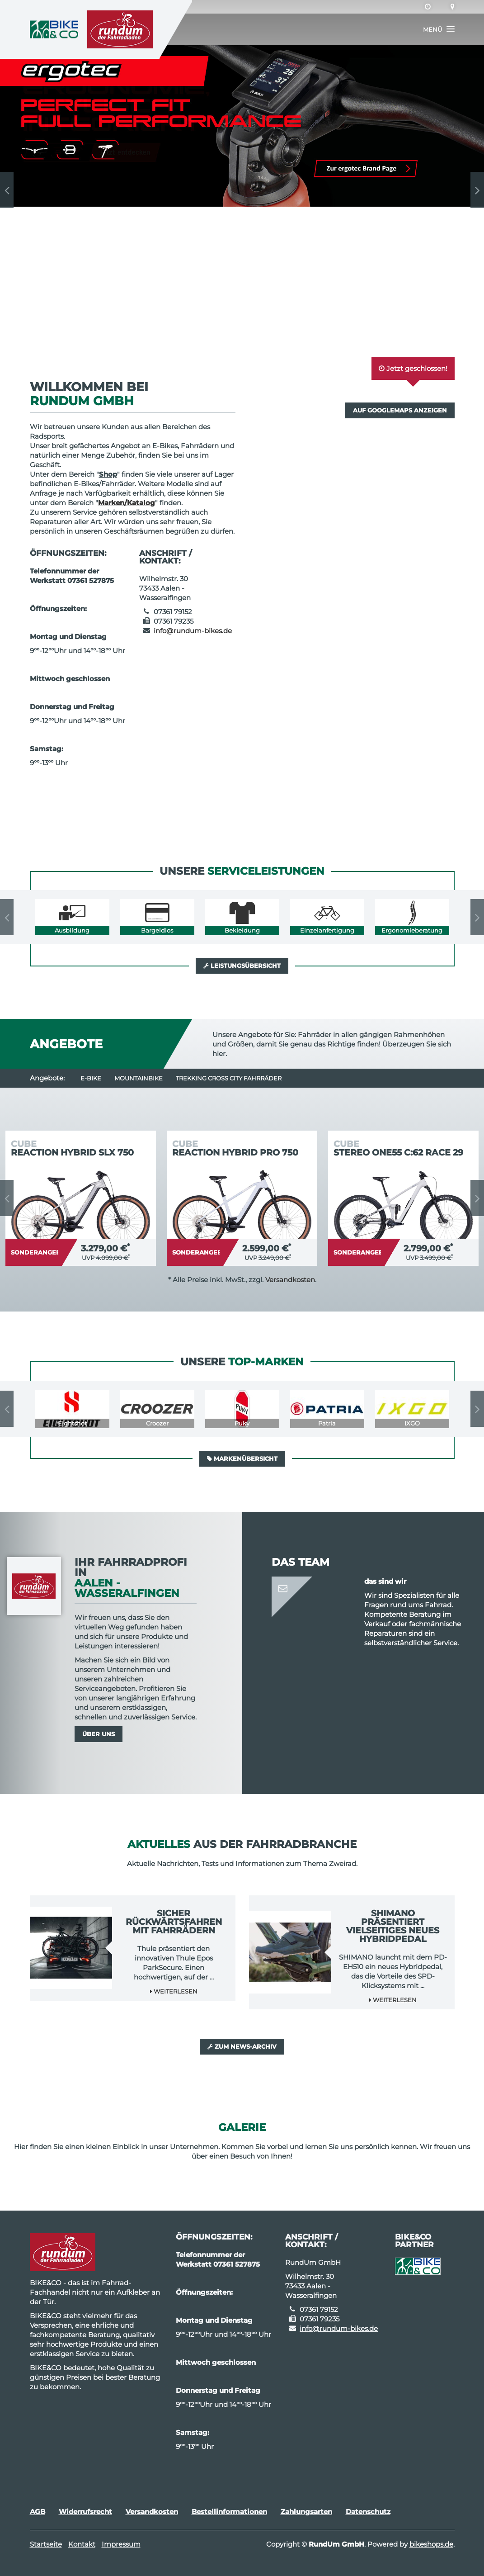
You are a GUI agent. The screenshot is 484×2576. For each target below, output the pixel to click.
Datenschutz (368, 2511)
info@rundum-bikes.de (193, 630)
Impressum (121, 2544)
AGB (37, 2511)
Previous (7, 190)
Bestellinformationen (229, 2511)
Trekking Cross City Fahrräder (229, 1078)
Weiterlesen (173, 1991)
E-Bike (90, 1078)
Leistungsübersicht (242, 965)
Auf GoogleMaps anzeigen (400, 410)
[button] (439, 29)
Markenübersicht (242, 1458)
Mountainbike (138, 1078)
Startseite (46, 2544)
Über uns (98, 1734)
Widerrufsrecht (85, 2511)
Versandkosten (290, 1279)
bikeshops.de (431, 2544)
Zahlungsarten (306, 2511)
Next (477, 190)
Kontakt (81, 2544)
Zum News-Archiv (242, 2046)
